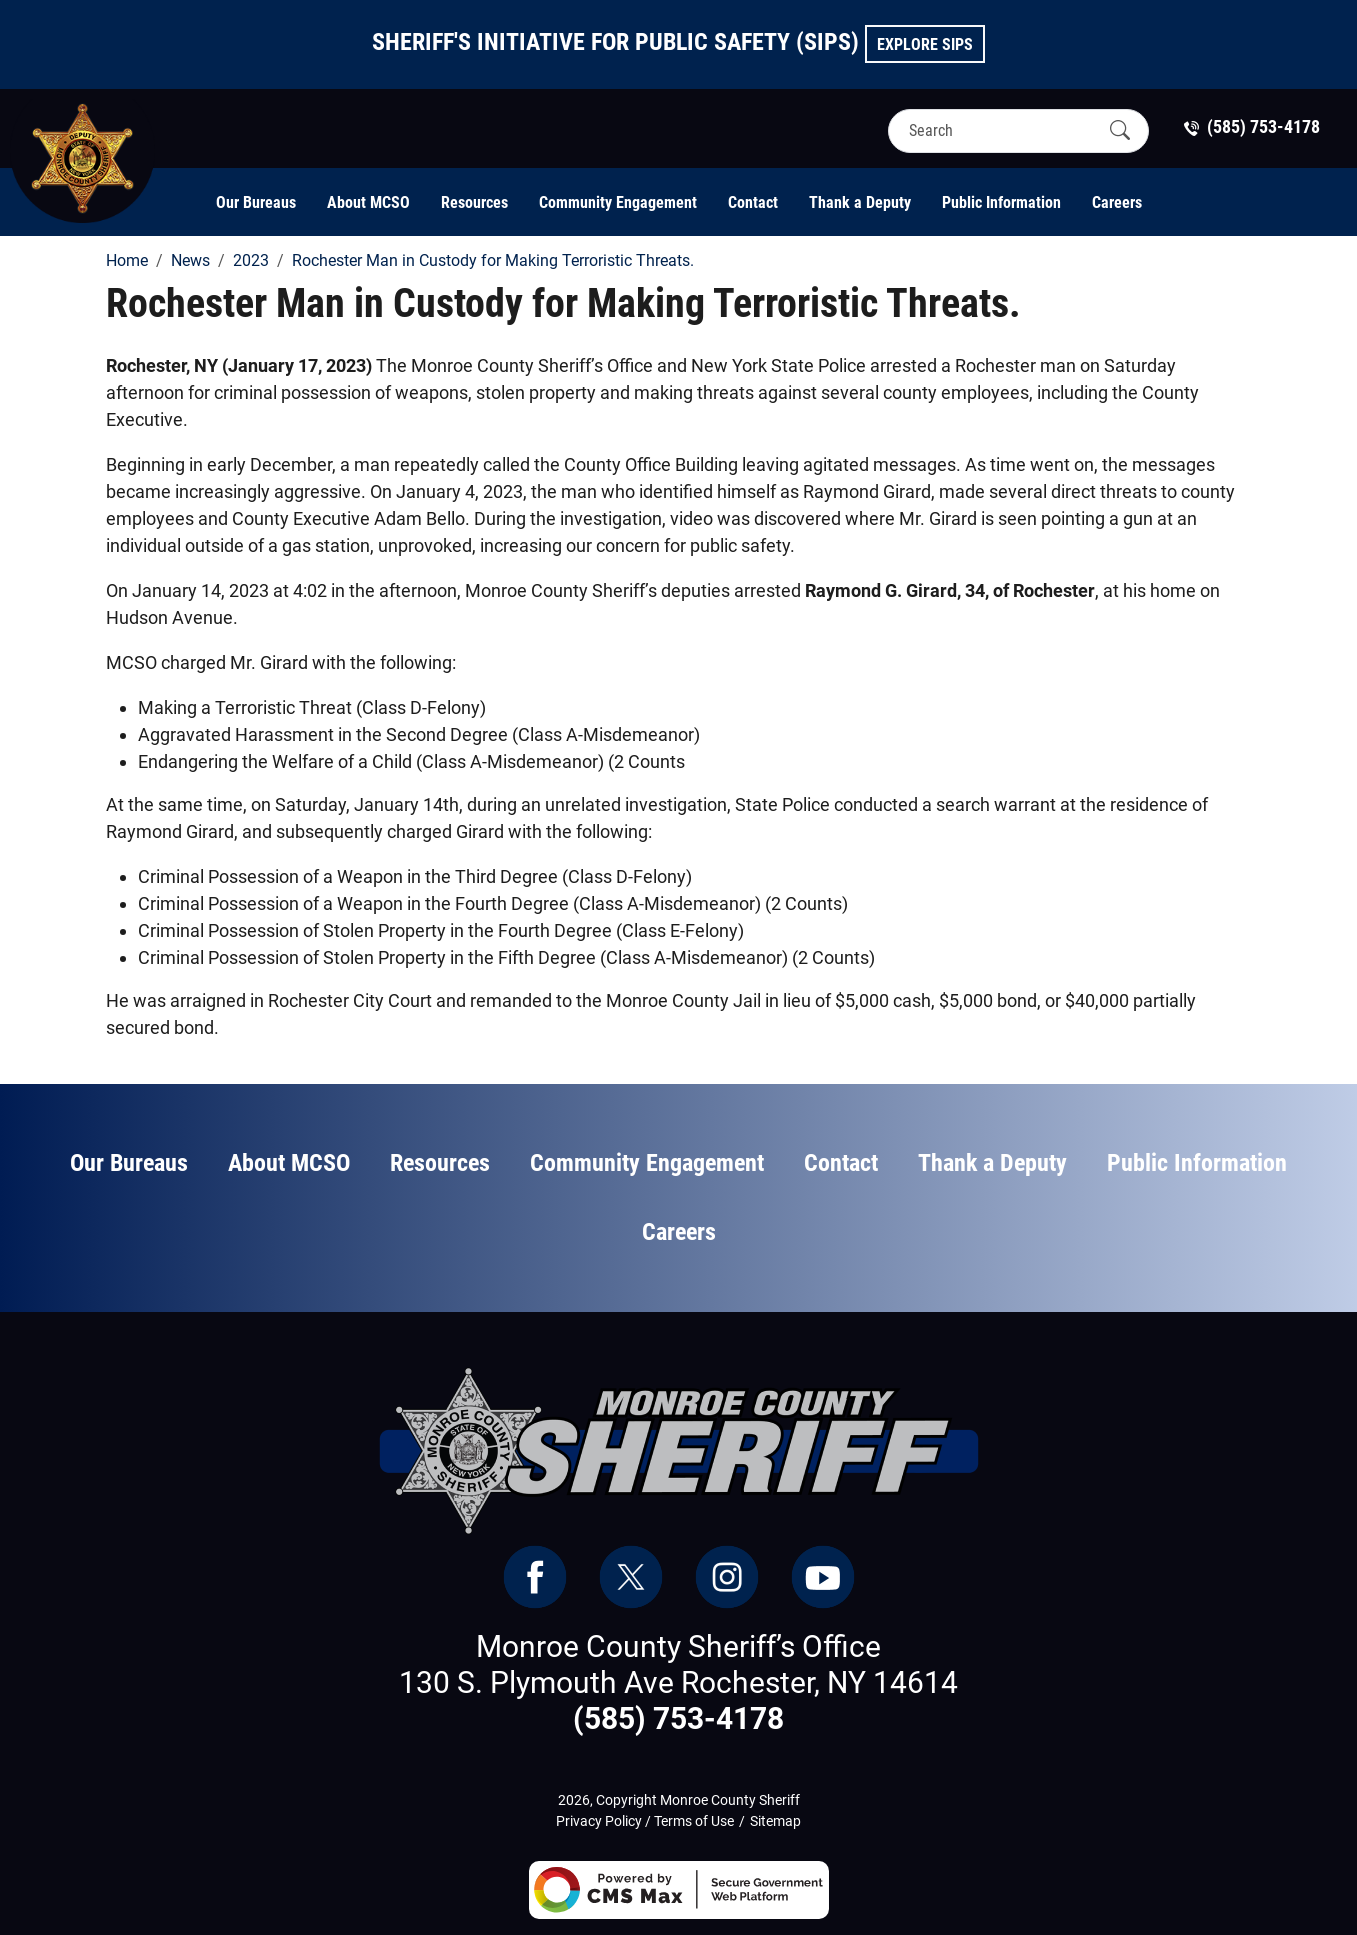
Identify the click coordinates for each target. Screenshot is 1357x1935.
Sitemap (775, 1821)
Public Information (1001, 202)
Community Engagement (618, 202)
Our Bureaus (256, 202)
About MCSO (368, 202)
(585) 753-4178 (678, 1718)
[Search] (1001, 130)
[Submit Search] (1120, 130)
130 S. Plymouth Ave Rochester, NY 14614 (678, 1682)
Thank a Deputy (860, 202)
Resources (474, 202)
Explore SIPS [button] (925, 44)
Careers (1117, 202)
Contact (753, 202)
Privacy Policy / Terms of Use (645, 1821)
